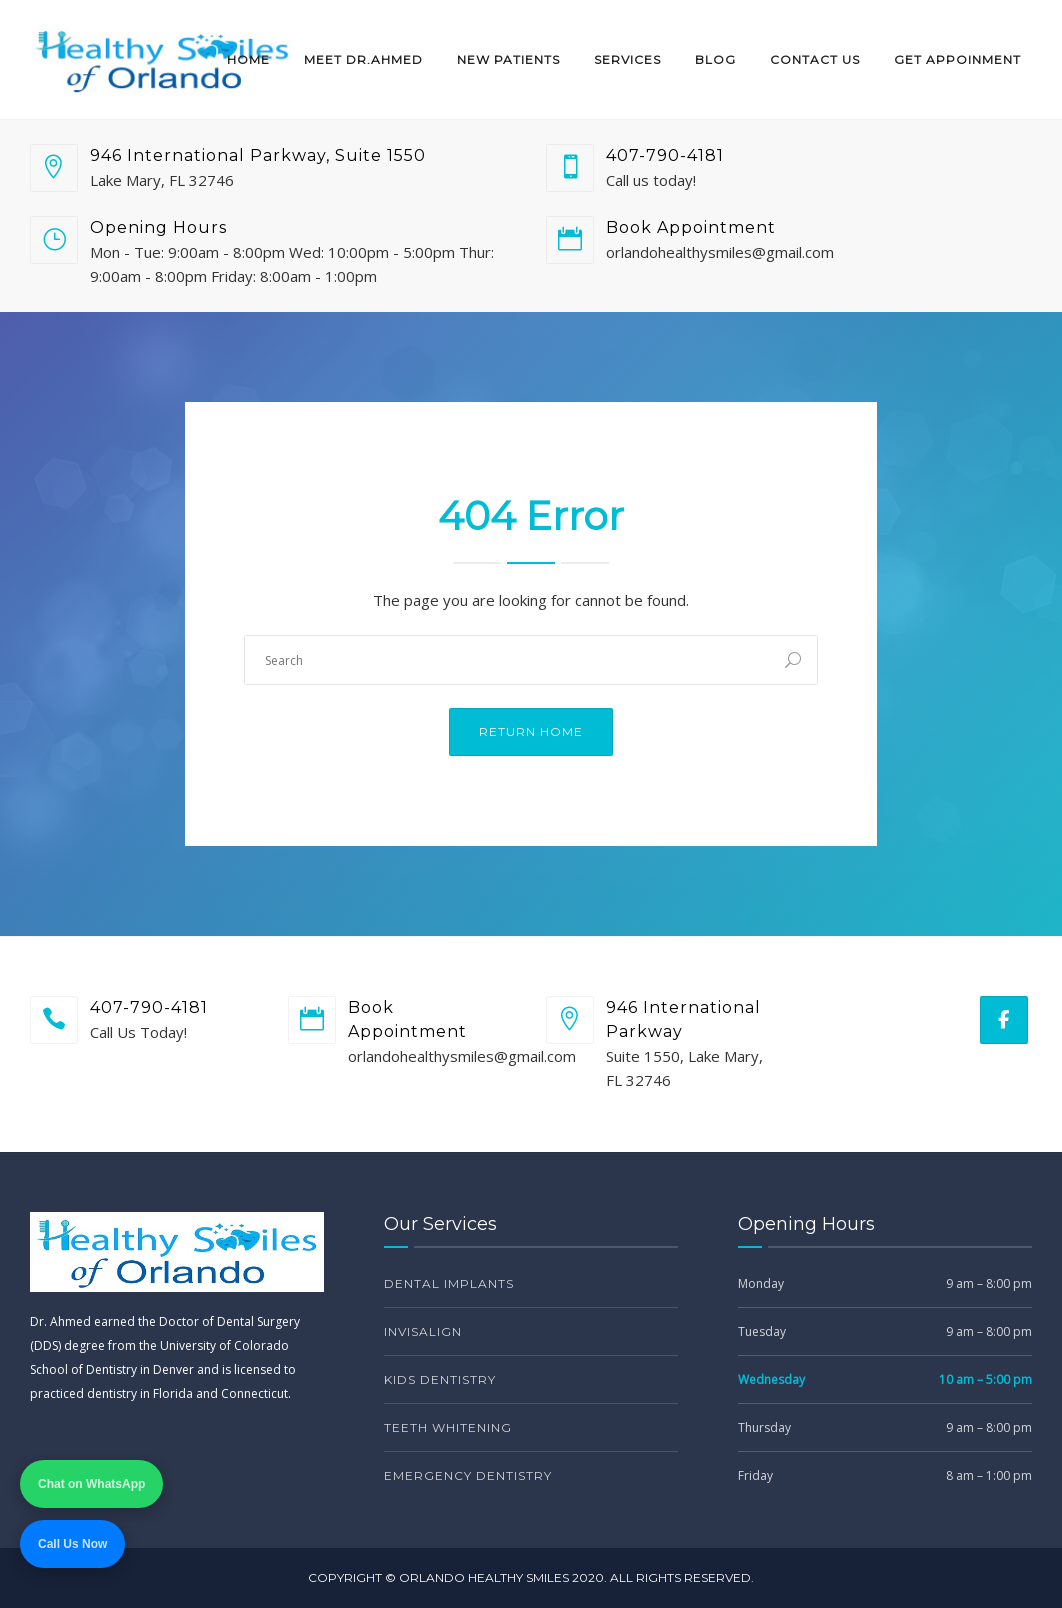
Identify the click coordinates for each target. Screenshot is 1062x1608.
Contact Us (815, 59)
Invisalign (423, 1331)
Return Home (531, 731)
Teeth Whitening (448, 1427)
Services (627, 59)
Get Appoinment (957, 59)
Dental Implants (449, 1283)
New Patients (508, 59)
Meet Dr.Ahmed (363, 59)
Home (248, 59)
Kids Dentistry (440, 1379)
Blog (715, 59)
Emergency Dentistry (468, 1475)
